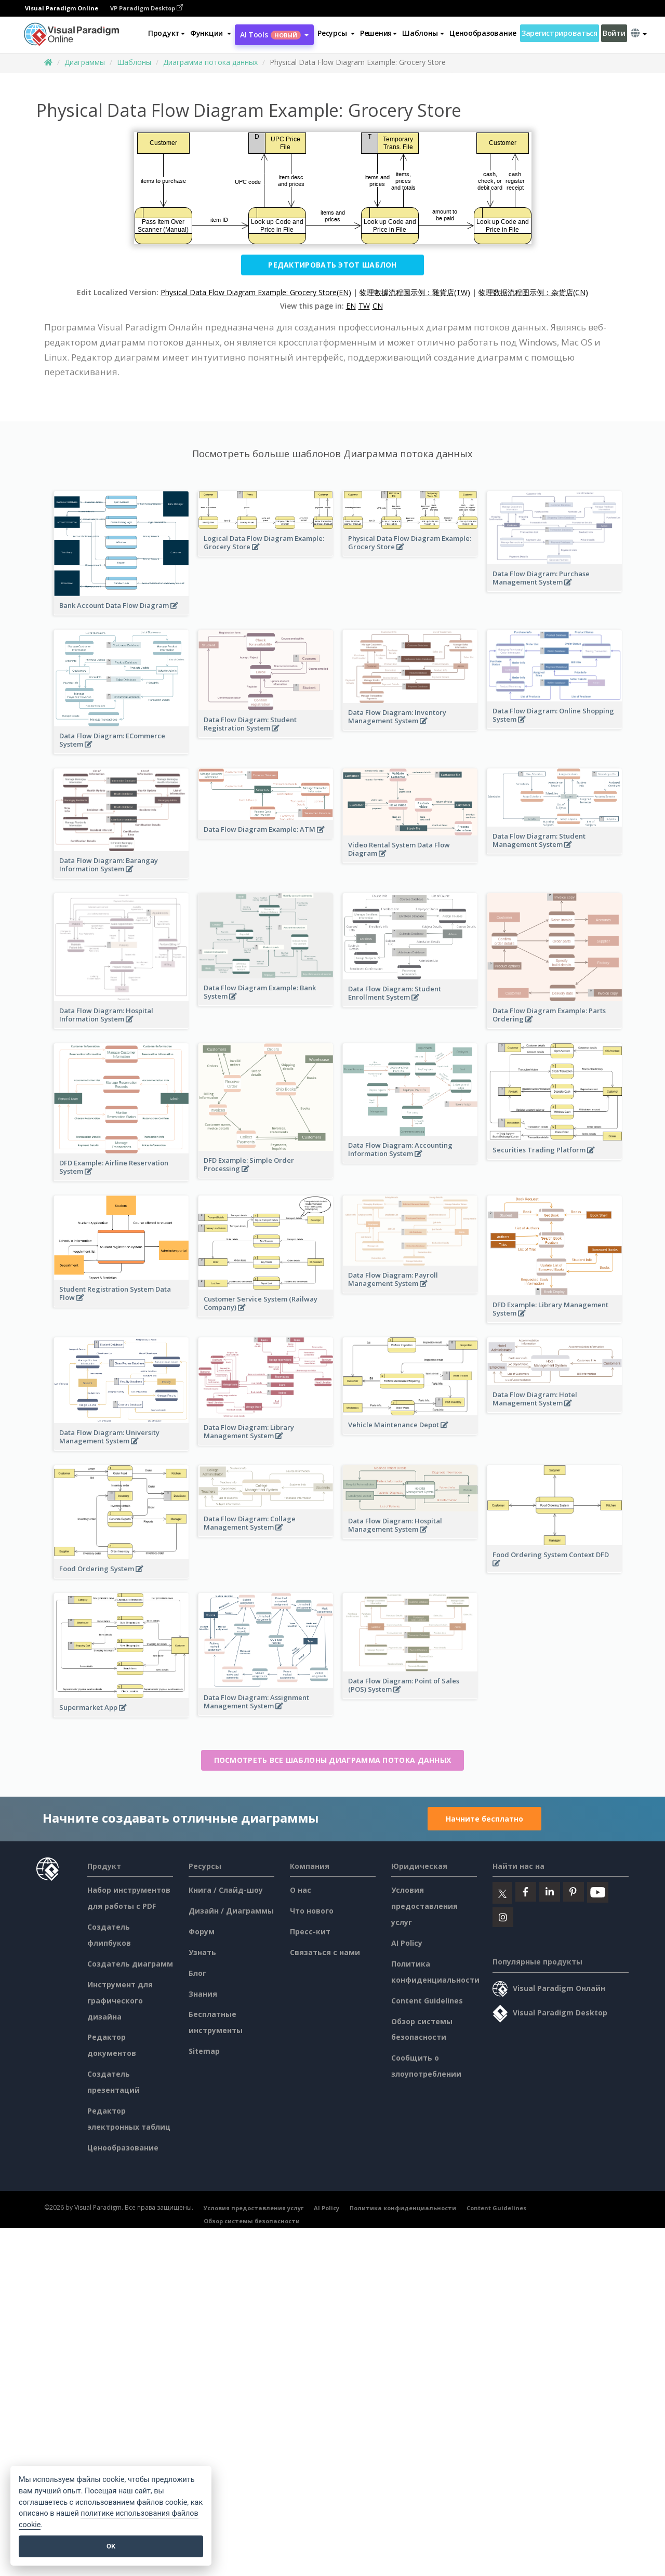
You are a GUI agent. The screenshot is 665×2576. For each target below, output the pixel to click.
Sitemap (204, 2051)
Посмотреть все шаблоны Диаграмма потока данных (332, 1760)
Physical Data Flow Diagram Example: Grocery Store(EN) (256, 292)
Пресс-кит (310, 1931)
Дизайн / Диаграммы (231, 1911)
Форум (202, 1931)
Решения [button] (378, 33)
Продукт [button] (166, 33)
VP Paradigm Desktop (146, 8)
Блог (197, 1973)
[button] (211, 33)
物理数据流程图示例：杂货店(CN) (533, 292)
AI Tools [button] (274, 34)
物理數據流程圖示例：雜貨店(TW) (415, 292)
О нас (300, 1890)
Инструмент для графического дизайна (120, 2001)
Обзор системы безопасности (252, 2221)
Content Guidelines (427, 2001)
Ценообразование (482, 33)
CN (378, 306)
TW (364, 306)
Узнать (202, 1952)
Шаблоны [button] (423, 33)
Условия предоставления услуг (424, 1906)
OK (111, 2546)
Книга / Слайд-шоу (226, 1890)
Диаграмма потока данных (210, 62)
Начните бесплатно (484, 1819)
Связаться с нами (325, 1952)
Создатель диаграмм (130, 1964)
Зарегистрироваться (559, 33)
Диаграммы (84, 62)
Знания (203, 1994)
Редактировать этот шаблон (332, 265)
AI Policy (406, 1943)
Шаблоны (134, 62)
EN (351, 306)
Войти (614, 33)
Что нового (312, 1911)
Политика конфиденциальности (403, 2208)
